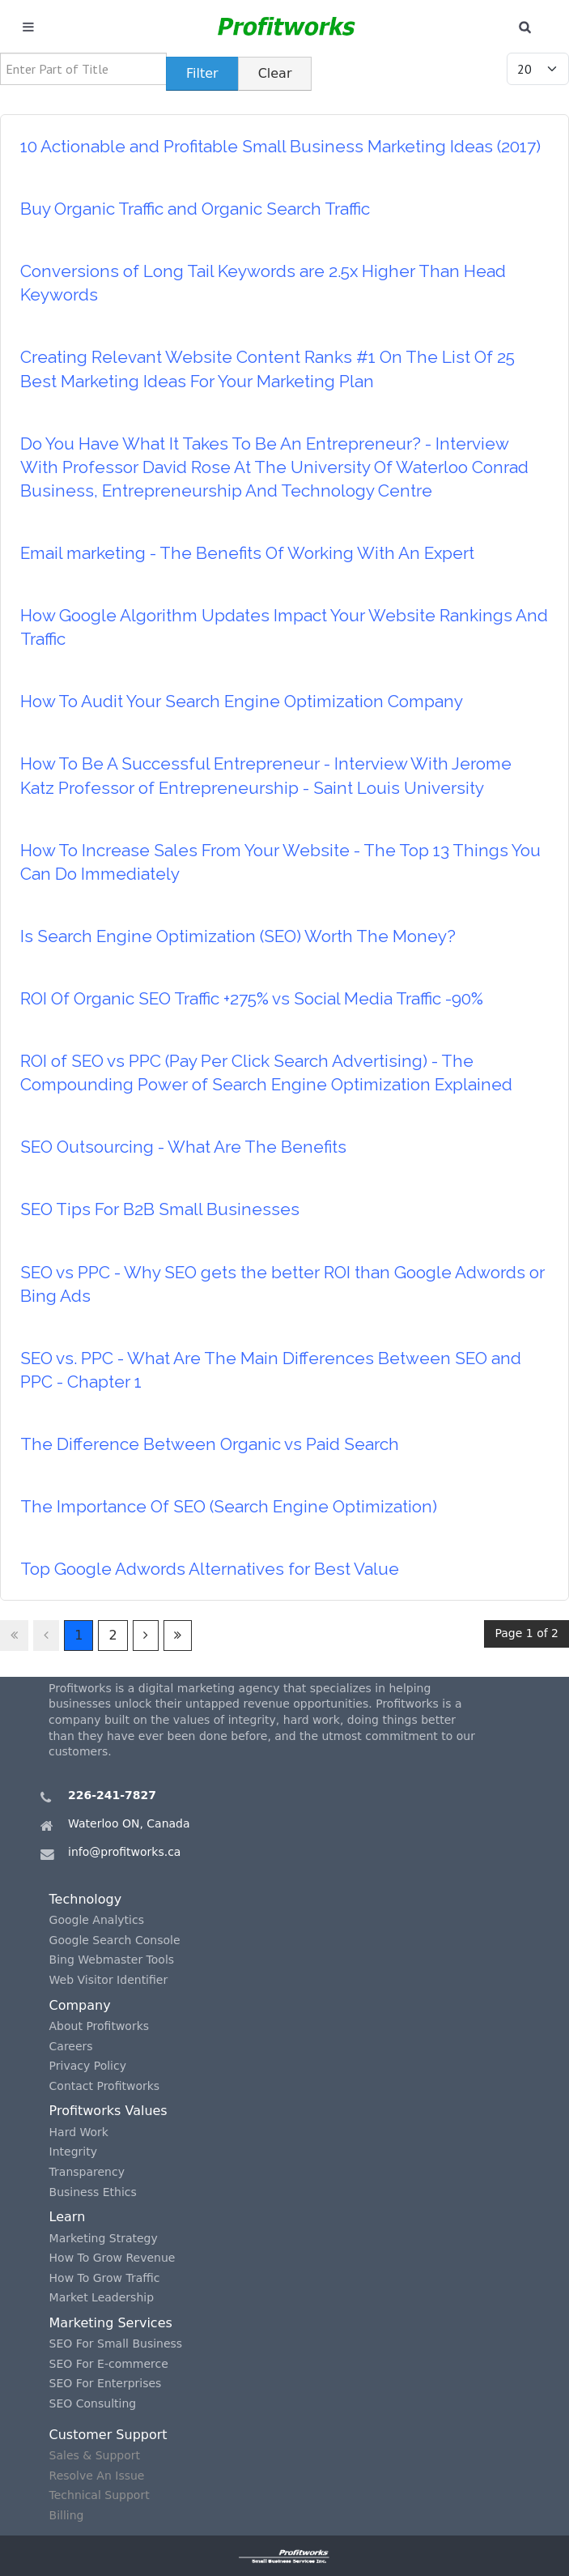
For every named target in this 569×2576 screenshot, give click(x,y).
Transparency (87, 2171)
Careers (71, 2046)
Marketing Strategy (103, 2238)
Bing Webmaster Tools (112, 1959)
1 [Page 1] (78, 1635)
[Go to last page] (177, 1635)
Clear (275, 73)
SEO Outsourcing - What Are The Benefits (183, 1147)
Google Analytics (96, 1919)
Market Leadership (102, 2297)
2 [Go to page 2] (112, 1635)
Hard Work (78, 2132)
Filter (202, 73)
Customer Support (108, 2434)
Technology (85, 1899)
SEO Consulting (93, 2403)
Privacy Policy (87, 2065)
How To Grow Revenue (112, 2257)
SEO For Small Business (116, 2343)
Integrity (73, 2151)
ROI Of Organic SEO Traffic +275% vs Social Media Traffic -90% (251, 998)
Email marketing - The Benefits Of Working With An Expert (247, 553)
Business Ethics (93, 2192)
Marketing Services (110, 2323)
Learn (67, 2216)
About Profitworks (99, 2025)
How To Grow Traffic (104, 2277)
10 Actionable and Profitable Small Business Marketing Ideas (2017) (280, 146)
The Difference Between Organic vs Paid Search (209, 1444)
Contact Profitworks (104, 2085)
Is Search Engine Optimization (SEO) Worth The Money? (238, 936)
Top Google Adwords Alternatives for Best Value (209, 1569)
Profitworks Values (108, 2110)
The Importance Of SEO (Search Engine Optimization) (228, 1506)
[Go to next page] (146, 1635)
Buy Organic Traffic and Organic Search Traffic (195, 208)
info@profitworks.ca (124, 1851)
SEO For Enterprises (105, 2383)
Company (80, 2005)
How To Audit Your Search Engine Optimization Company (241, 701)
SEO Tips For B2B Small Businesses (159, 1209)
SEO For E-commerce (108, 2363)
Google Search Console (114, 1940)
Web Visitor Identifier (108, 1979)
